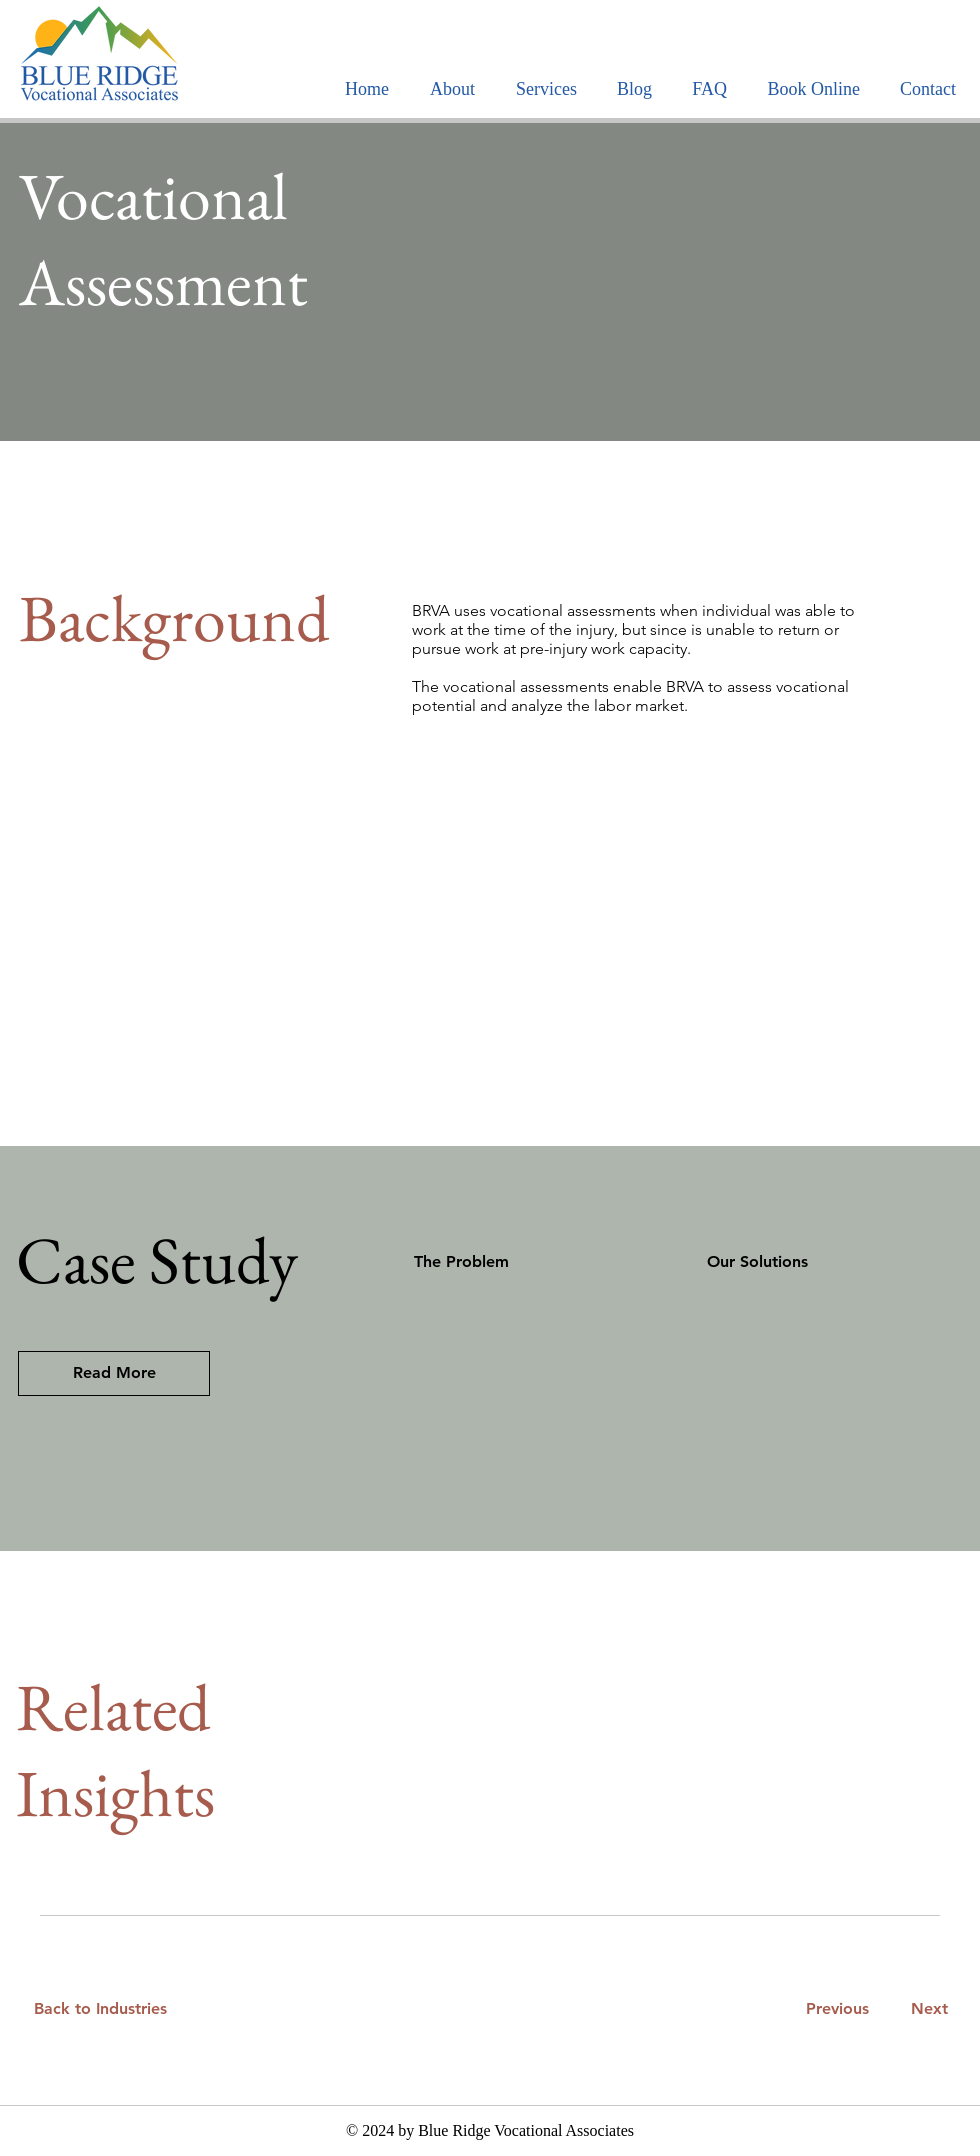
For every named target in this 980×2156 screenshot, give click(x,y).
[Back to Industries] (112, 2009)
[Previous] (837, 2009)
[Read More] (114, 1373)
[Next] (925, 2009)
